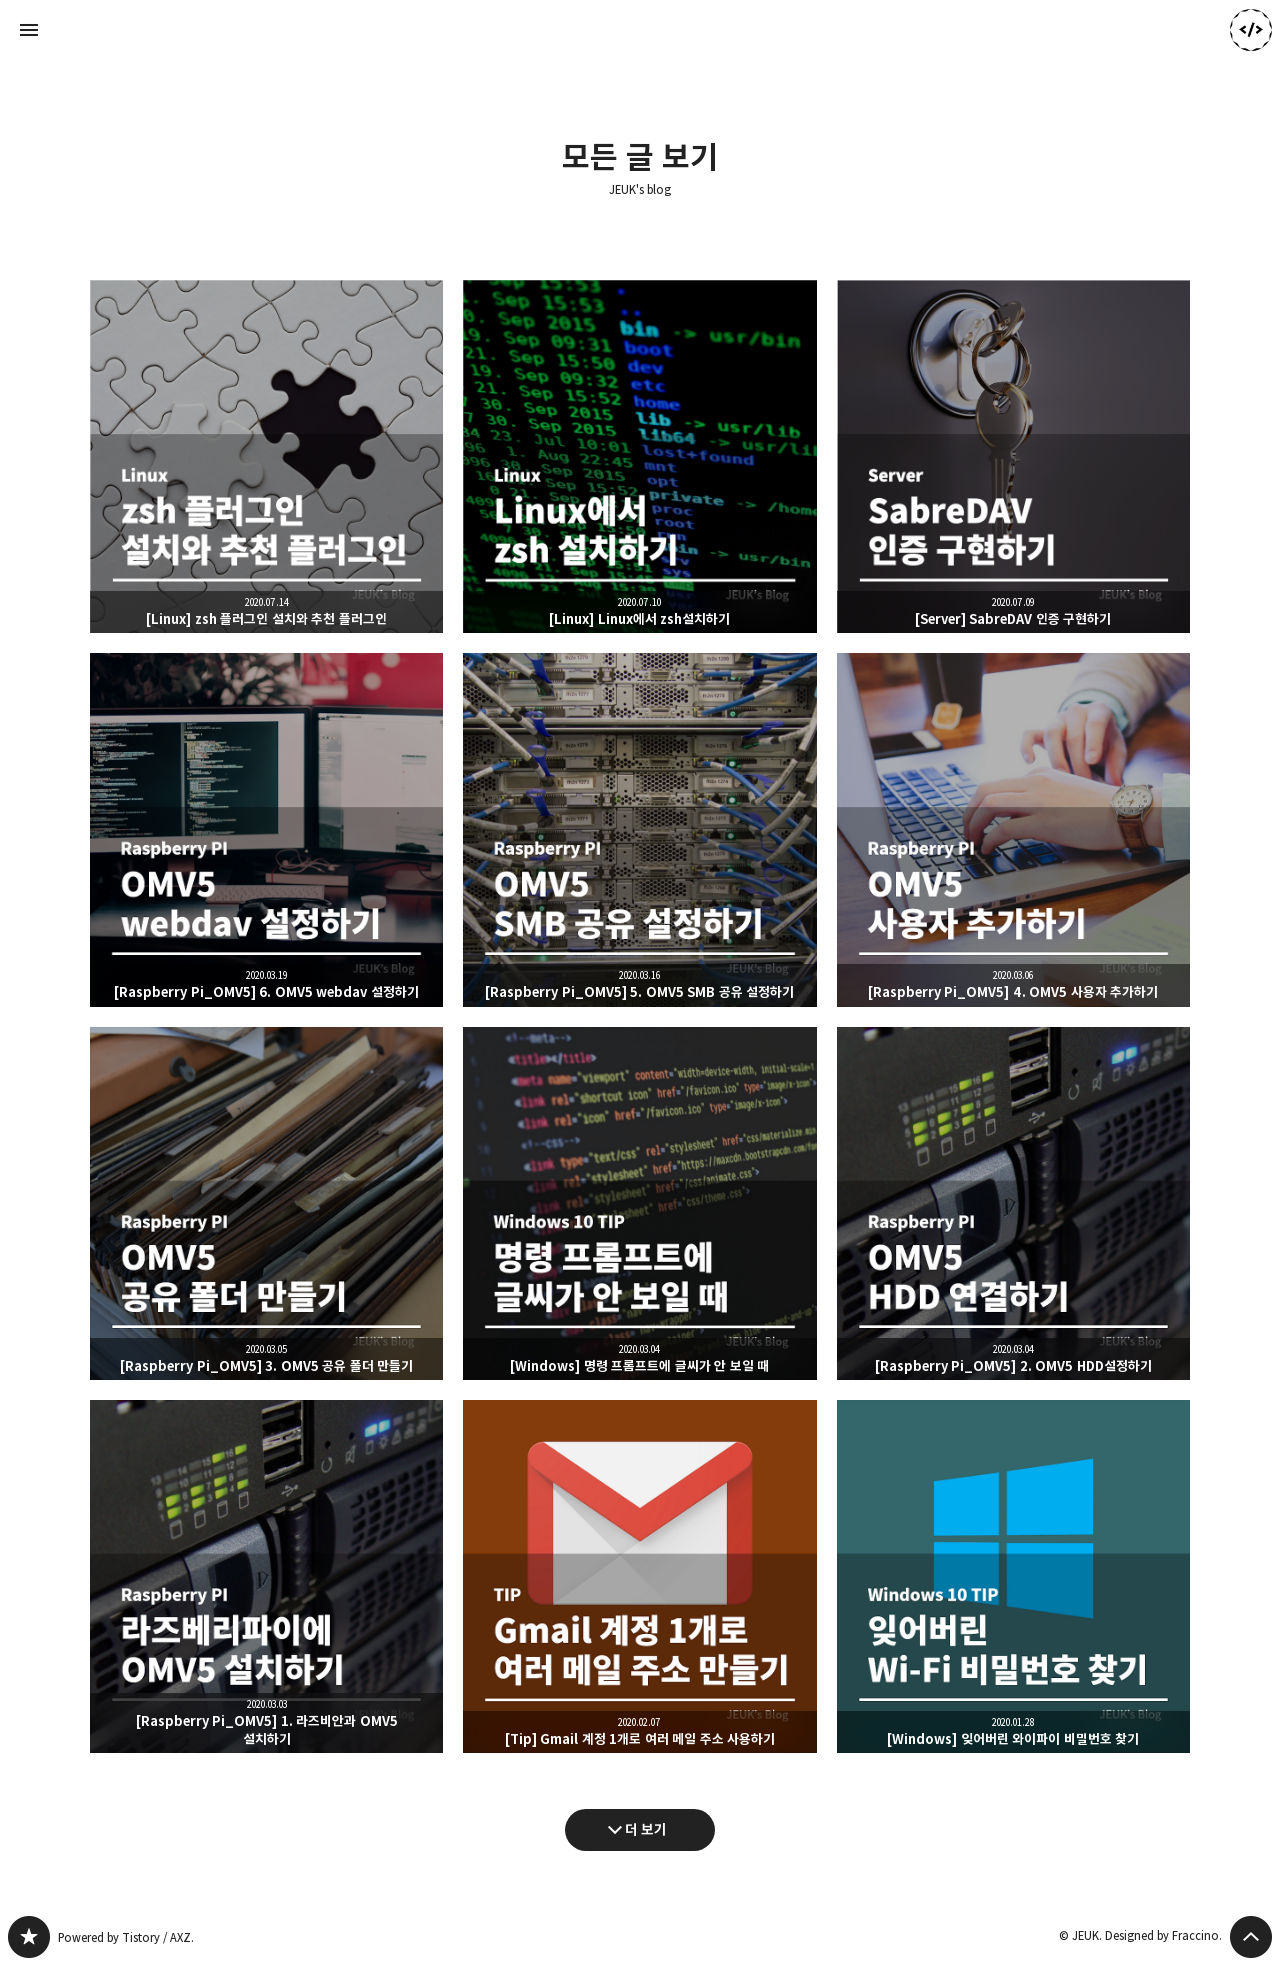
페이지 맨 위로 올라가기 (1251, 1937)
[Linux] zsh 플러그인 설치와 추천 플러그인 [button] (266, 456)
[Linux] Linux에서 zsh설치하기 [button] (639, 456)
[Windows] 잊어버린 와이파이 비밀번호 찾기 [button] (1013, 1576)
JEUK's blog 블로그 (29, 1937)
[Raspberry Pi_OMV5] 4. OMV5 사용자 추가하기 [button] (1013, 829)
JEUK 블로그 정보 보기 (1251, 30)
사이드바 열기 (29, 30)
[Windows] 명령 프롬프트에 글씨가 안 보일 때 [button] (639, 1203)
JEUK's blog (640, 190)
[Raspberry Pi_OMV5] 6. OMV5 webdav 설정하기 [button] (266, 829)
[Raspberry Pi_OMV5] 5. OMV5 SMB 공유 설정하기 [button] (639, 829)
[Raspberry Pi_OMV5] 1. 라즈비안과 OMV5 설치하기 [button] (266, 1576)
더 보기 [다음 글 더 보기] (646, 1829)
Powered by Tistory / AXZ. (126, 1937)
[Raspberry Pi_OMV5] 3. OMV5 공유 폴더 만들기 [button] (266, 1203)
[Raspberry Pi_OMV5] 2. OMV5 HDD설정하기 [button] (1013, 1203)
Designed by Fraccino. (1163, 1935)
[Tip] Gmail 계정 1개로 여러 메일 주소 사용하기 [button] (639, 1576)
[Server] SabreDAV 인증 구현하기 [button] (1013, 456)
